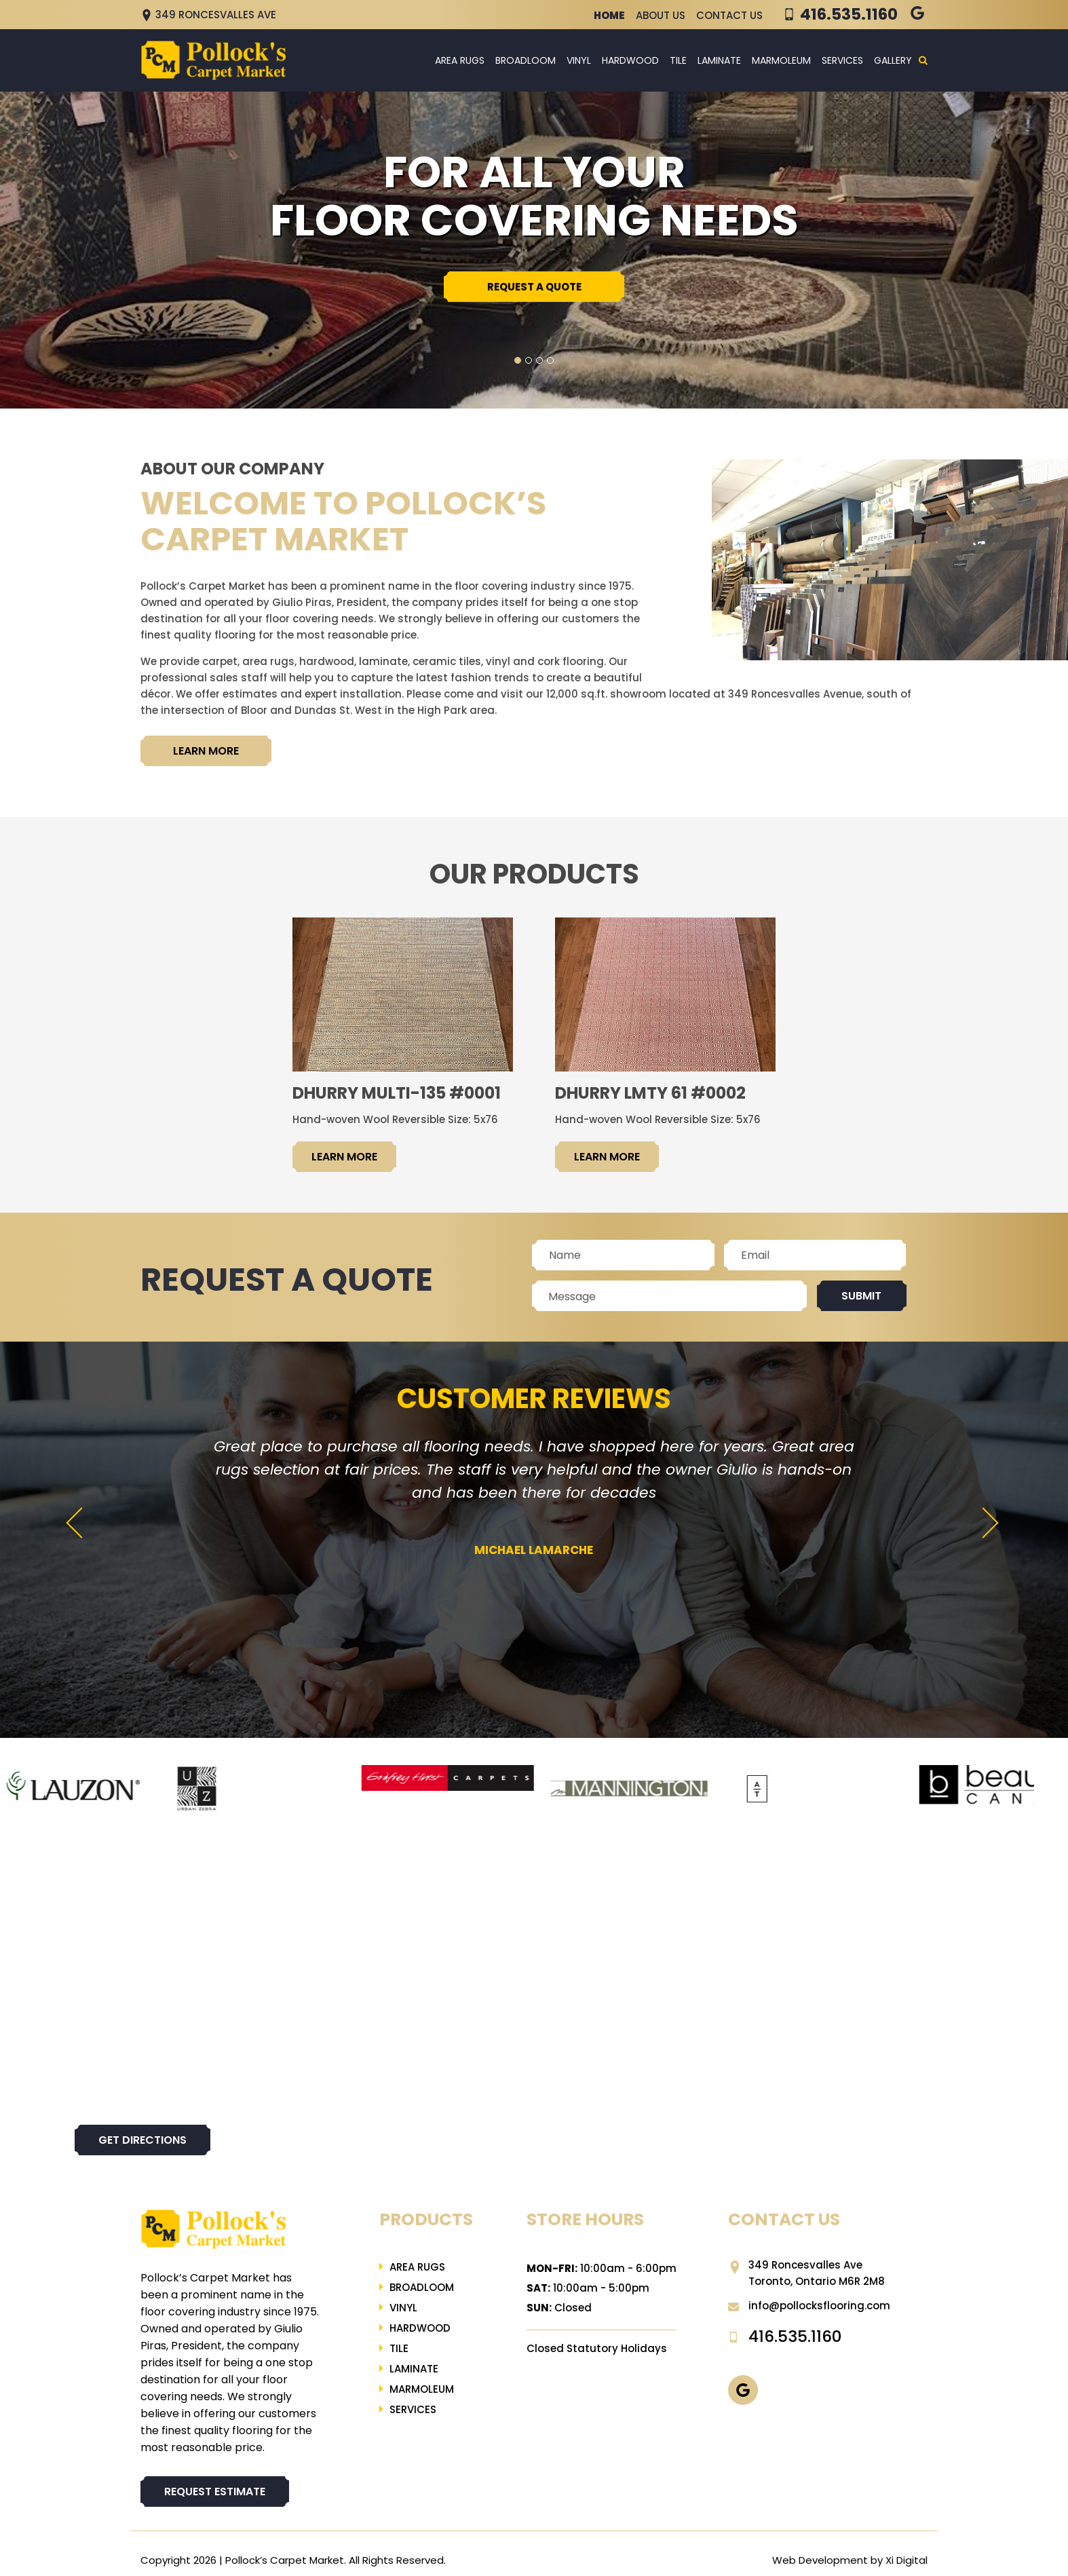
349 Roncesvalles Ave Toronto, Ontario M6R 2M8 (806, 2273)
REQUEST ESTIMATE (214, 2491)
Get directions (142, 2140)
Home (609, 15)
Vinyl (579, 60)
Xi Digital (906, 2560)
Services (842, 60)
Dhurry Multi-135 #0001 (396, 1093)
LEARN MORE (206, 751)
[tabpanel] (534, 248)
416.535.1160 (849, 14)
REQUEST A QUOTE (534, 287)
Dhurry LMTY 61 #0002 (650, 1093)
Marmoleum (781, 60)
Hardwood (630, 60)
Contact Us (729, 15)
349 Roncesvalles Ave (208, 14)
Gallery (893, 60)
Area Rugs (459, 60)
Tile (678, 60)
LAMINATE (719, 60)
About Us (660, 15)
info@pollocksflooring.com (809, 2305)
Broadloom (525, 60)
